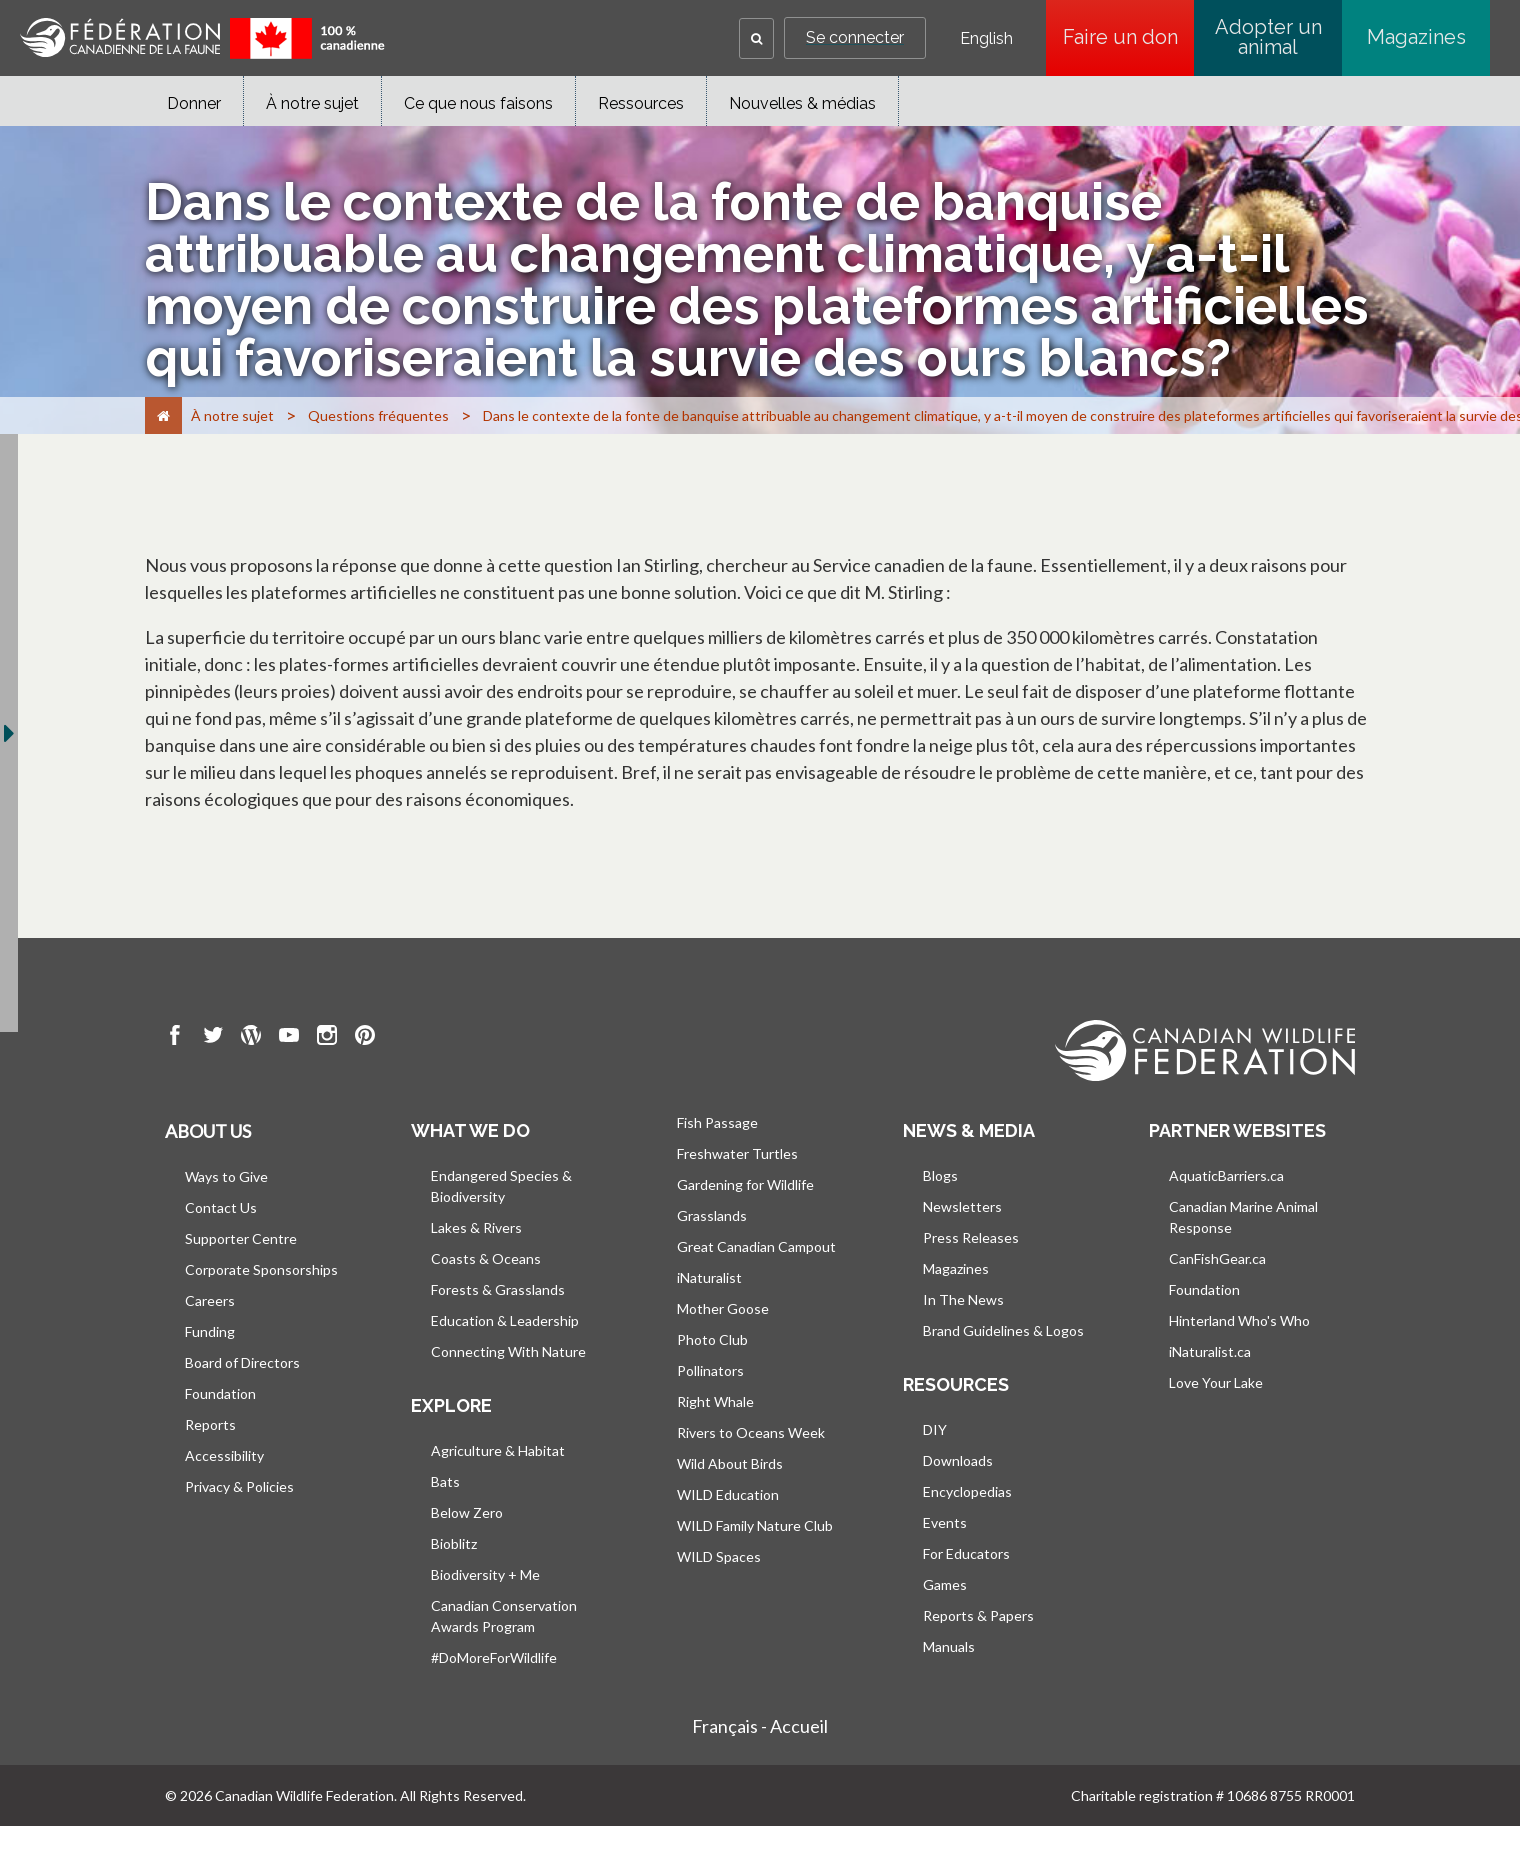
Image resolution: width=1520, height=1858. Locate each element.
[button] (756, 38)
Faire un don (1129, 37)
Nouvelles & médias (802, 103)
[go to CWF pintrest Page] (365, 1038)
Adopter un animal (1268, 37)
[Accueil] (163, 415)
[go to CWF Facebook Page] (175, 1038)
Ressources (641, 103)
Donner (194, 103)
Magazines (1416, 37)
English (986, 39)
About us (208, 1131)
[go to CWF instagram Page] (327, 1038)
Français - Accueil (760, 1726)
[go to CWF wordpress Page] (251, 1038)
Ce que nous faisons (478, 103)
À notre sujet (312, 103)
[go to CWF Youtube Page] (289, 1038)
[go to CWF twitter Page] (213, 1038)
